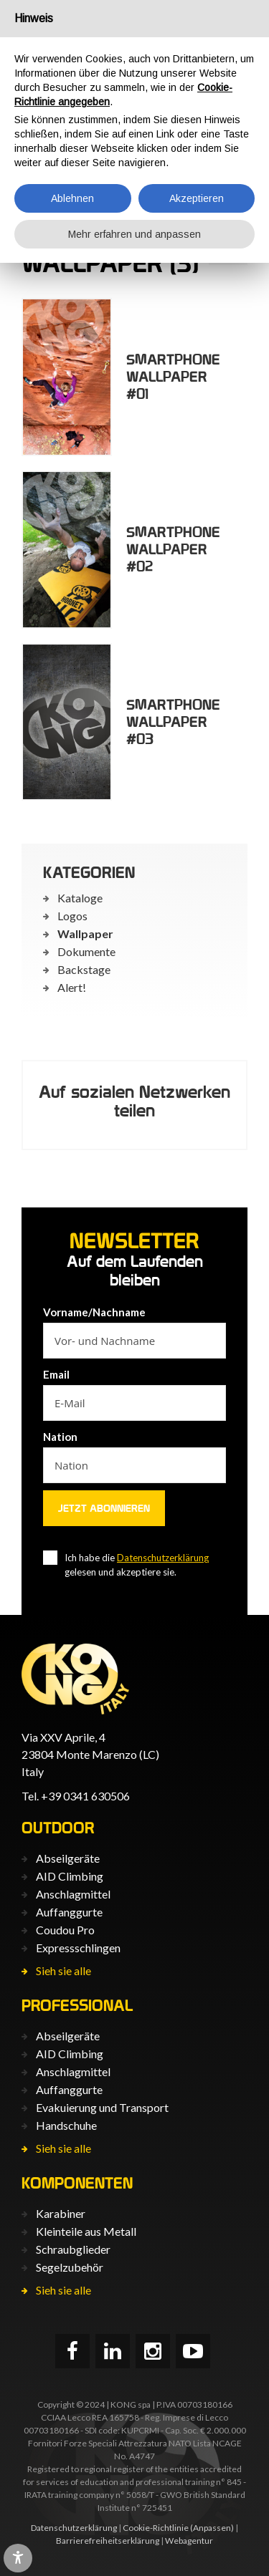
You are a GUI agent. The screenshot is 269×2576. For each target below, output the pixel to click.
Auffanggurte (69, 1912)
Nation (60, 1436)
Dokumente (86, 951)
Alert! (71, 987)
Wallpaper (85, 933)
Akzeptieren (196, 198)
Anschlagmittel (73, 1894)
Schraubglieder (73, 2249)
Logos (72, 915)
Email (56, 1374)
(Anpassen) (212, 2527)
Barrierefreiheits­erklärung (107, 2540)
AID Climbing (69, 1876)
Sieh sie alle (63, 1970)
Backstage (83, 969)
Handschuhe (66, 2125)
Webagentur (189, 2540)
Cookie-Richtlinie (156, 2527)
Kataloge (80, 898)
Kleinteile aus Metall (86, 2231)
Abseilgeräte (68, 1858)
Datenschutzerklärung (163, 1557)
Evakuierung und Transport (102, 2107)
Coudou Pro (65, 1929)
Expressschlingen (78, 1947)
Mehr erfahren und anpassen (134, 234)
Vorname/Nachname (94, 1312)
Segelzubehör (69, 2267)
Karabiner (60, 2213)
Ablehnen (72, 198)
